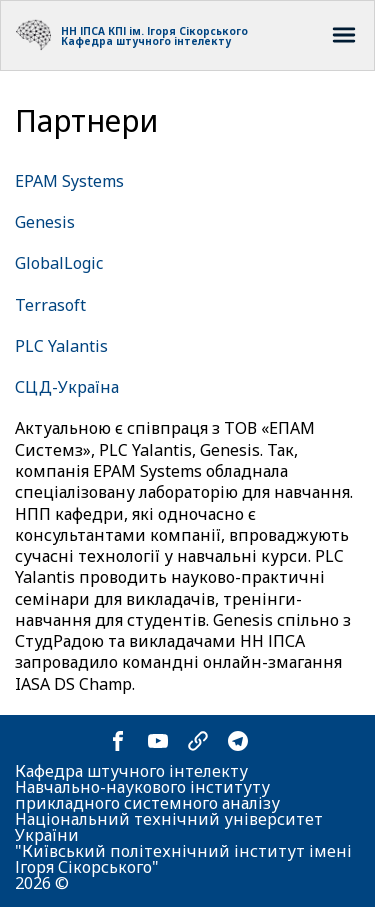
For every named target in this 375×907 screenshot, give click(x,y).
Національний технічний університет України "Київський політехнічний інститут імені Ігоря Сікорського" (183, 843)
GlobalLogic (59, 263)
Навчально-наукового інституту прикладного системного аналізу (147, 795)
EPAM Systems (69, 181)
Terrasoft (50, 305)
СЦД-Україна (67, 387)
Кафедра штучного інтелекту (146, 41)
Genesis (45, 222)
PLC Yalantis (61, 346)
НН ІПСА (83, 31)
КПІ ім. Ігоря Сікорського (178, 31)
